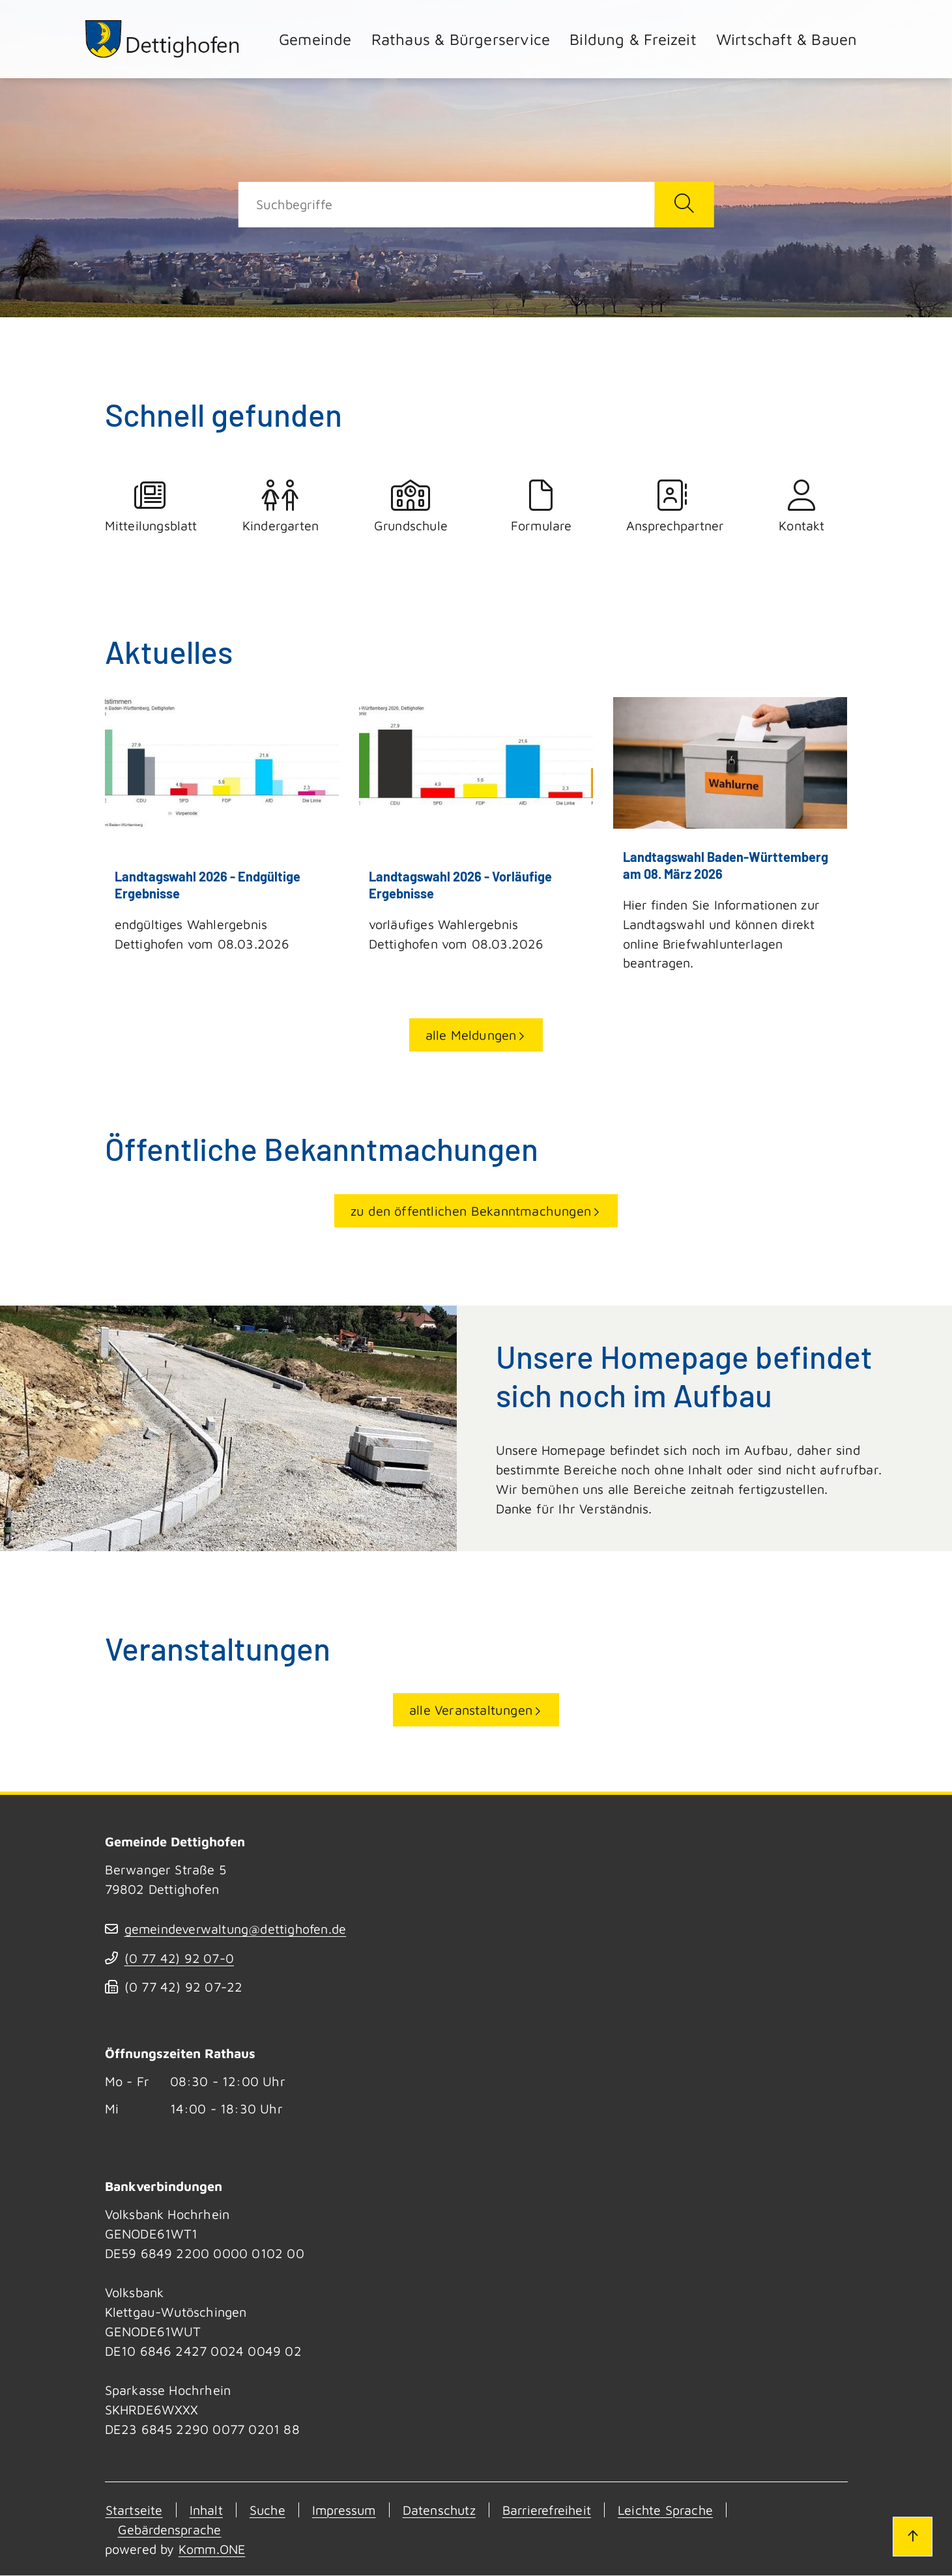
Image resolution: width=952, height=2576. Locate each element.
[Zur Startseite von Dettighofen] (163, 39)
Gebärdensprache (171, 2530)
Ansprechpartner (671, 506)
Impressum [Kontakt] (347, 2510)
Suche (268, 2510)
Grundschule (411, 506)
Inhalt (207, 2510)
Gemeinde (315, 39)
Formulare (541, 506)
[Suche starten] (684, 204)
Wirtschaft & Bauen (787, 39)
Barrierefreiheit (554, 2510)
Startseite (134, 2510)
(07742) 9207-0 (179, 1958)
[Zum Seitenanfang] (911, 2535)
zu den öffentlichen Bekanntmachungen (471, 1211)
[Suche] (446, 204)
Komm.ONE (213, 2549)
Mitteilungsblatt (150, 506)
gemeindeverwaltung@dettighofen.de (237, 1929)
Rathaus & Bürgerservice (461, 39)
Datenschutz (444, 2510)
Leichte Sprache (676, 2510)
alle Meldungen (471, 1035)
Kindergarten (280, 506)
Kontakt (802, 506)
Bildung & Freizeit (633, 39)
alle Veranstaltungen (470, 1710)
